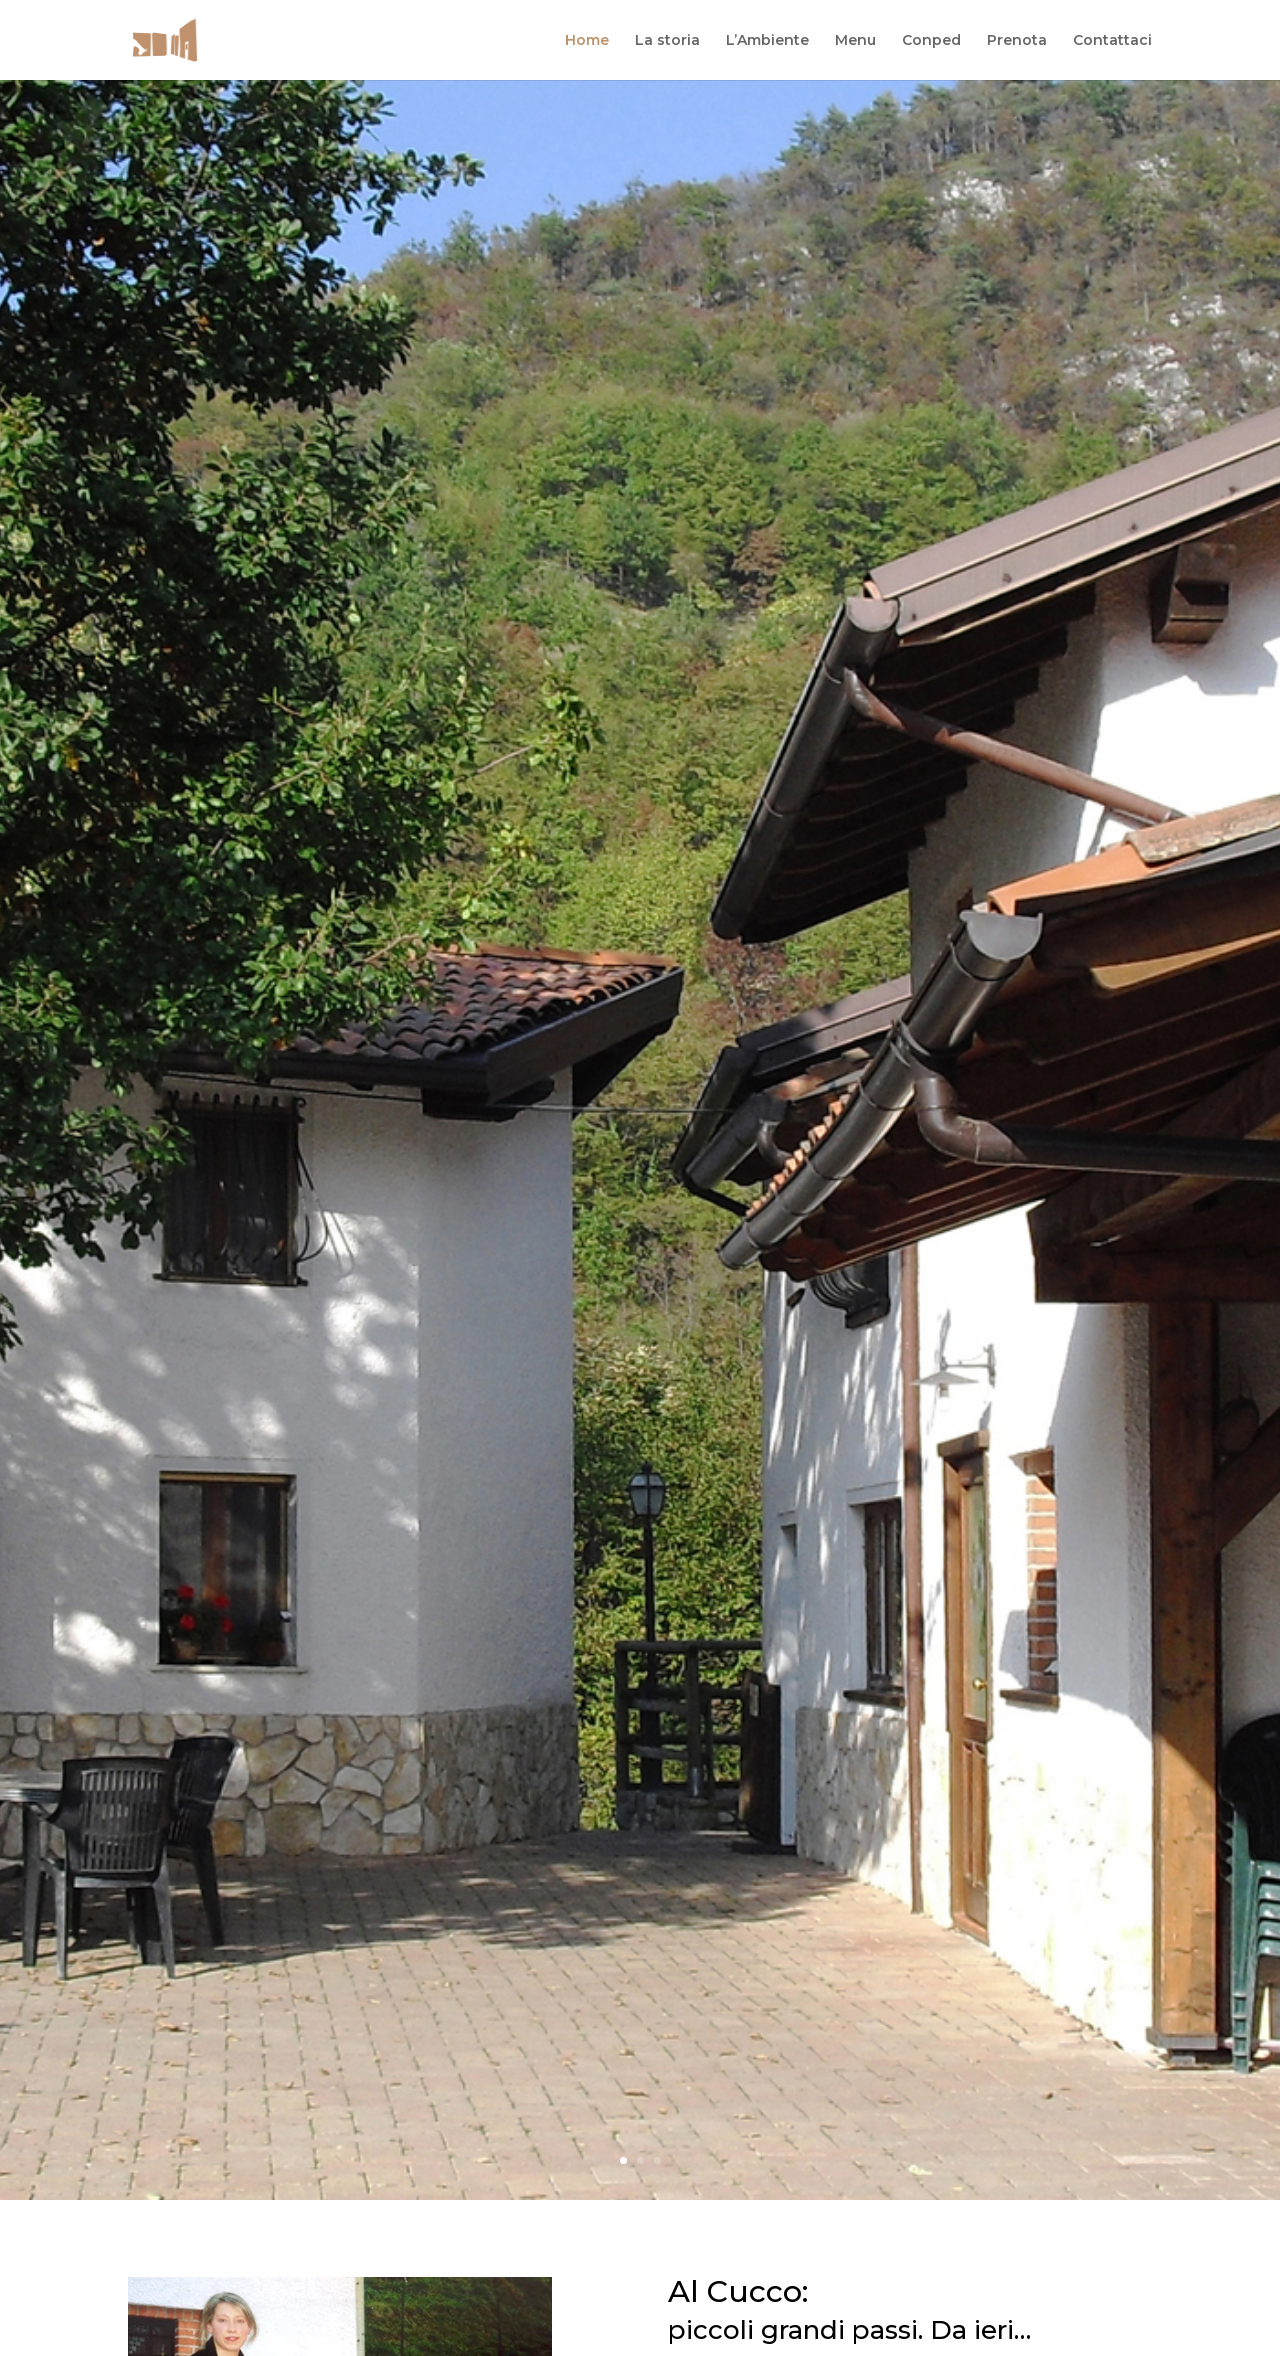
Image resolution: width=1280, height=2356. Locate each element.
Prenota (1017, 41)
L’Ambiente (767, 41)
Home (587, 41)
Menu (855, 41)
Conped (931, 41)
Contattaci (1112, 41)
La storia (667, 41)
